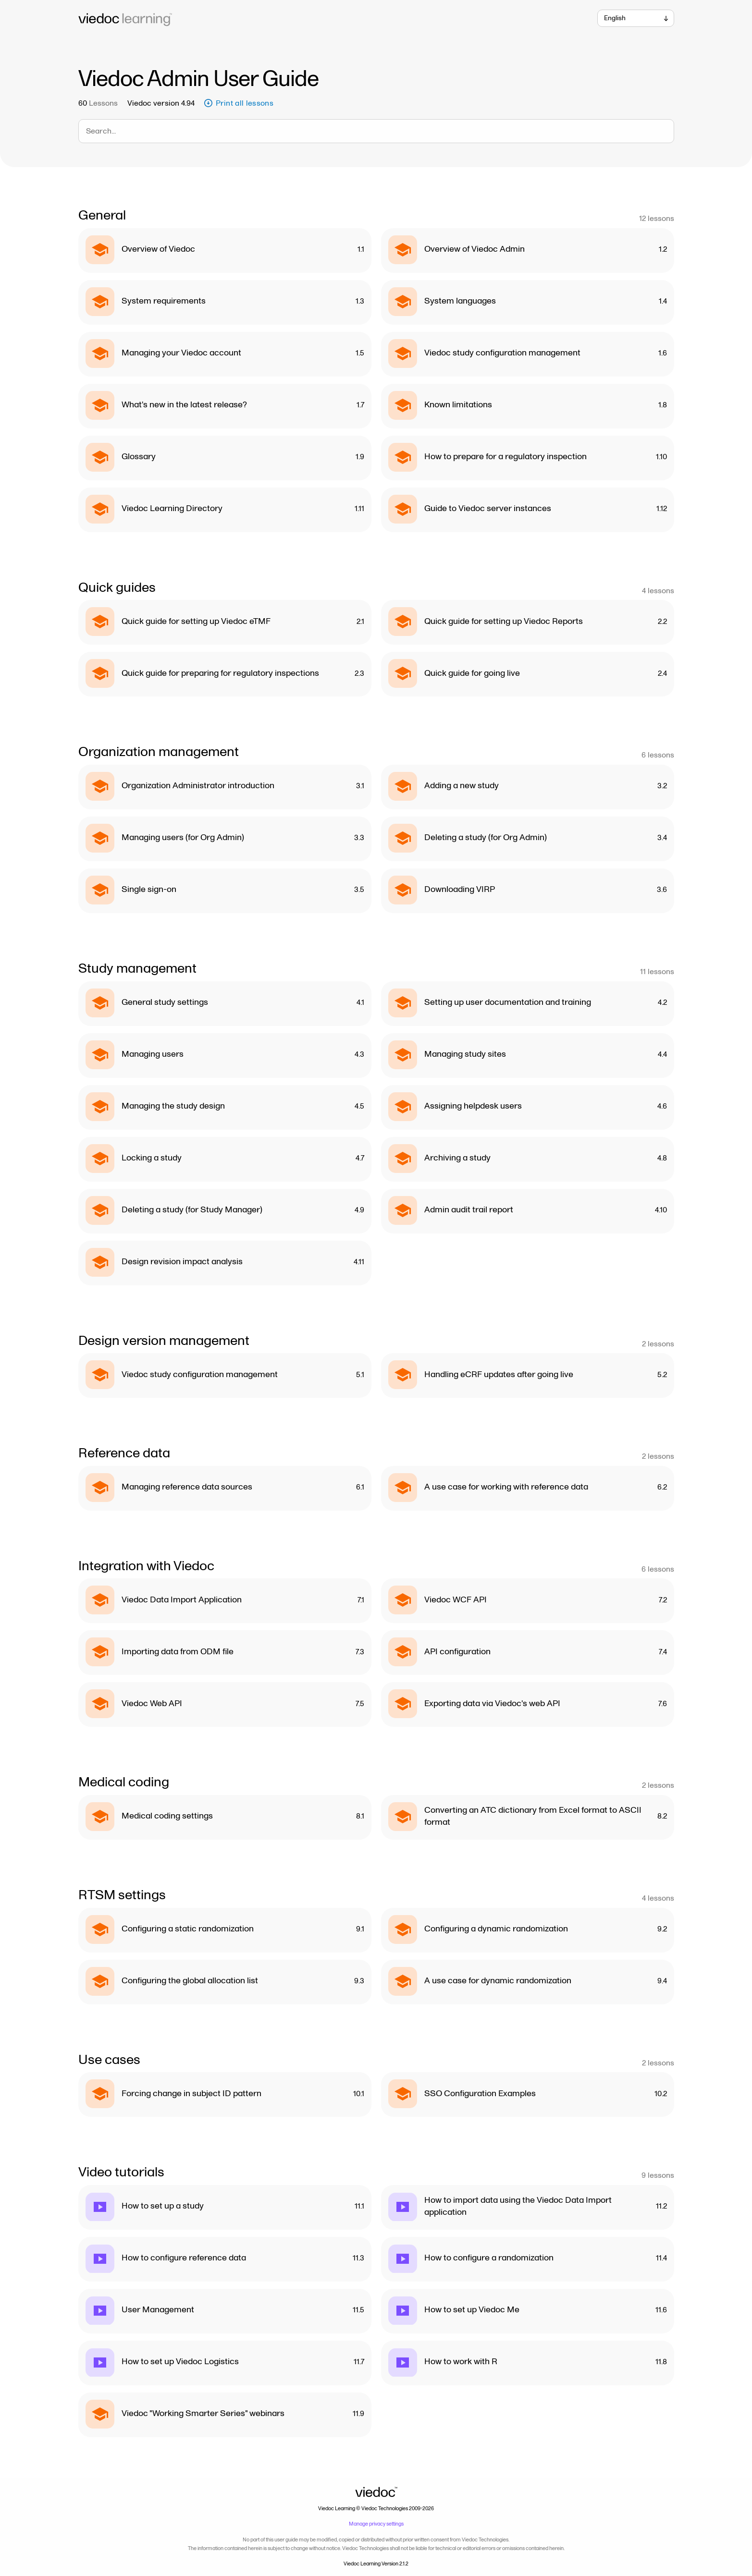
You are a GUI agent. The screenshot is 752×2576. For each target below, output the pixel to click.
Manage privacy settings (376, 2524)
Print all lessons (238, 103)
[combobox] (635, 18)
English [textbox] (615, 18)
